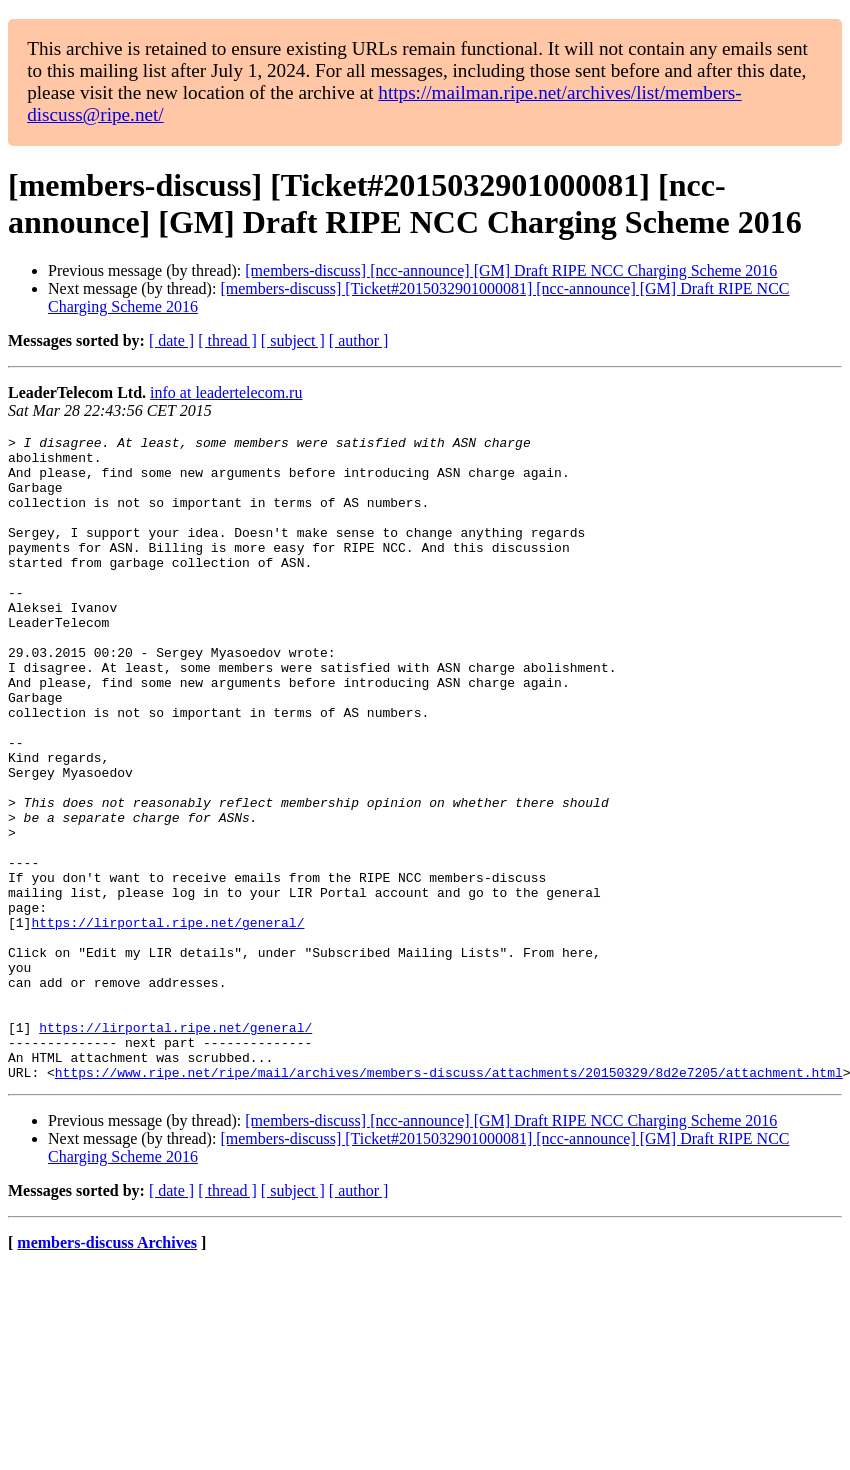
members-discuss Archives (107, 1371)
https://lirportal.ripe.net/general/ (167, 1021)
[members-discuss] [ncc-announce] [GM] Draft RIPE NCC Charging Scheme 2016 (511, 270)
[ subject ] (293, 340)
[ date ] (171, 340)
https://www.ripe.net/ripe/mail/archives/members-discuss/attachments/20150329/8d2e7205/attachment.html (449, 1201)
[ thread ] (227, 340)
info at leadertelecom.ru (226, 392)
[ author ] (359, 340)
